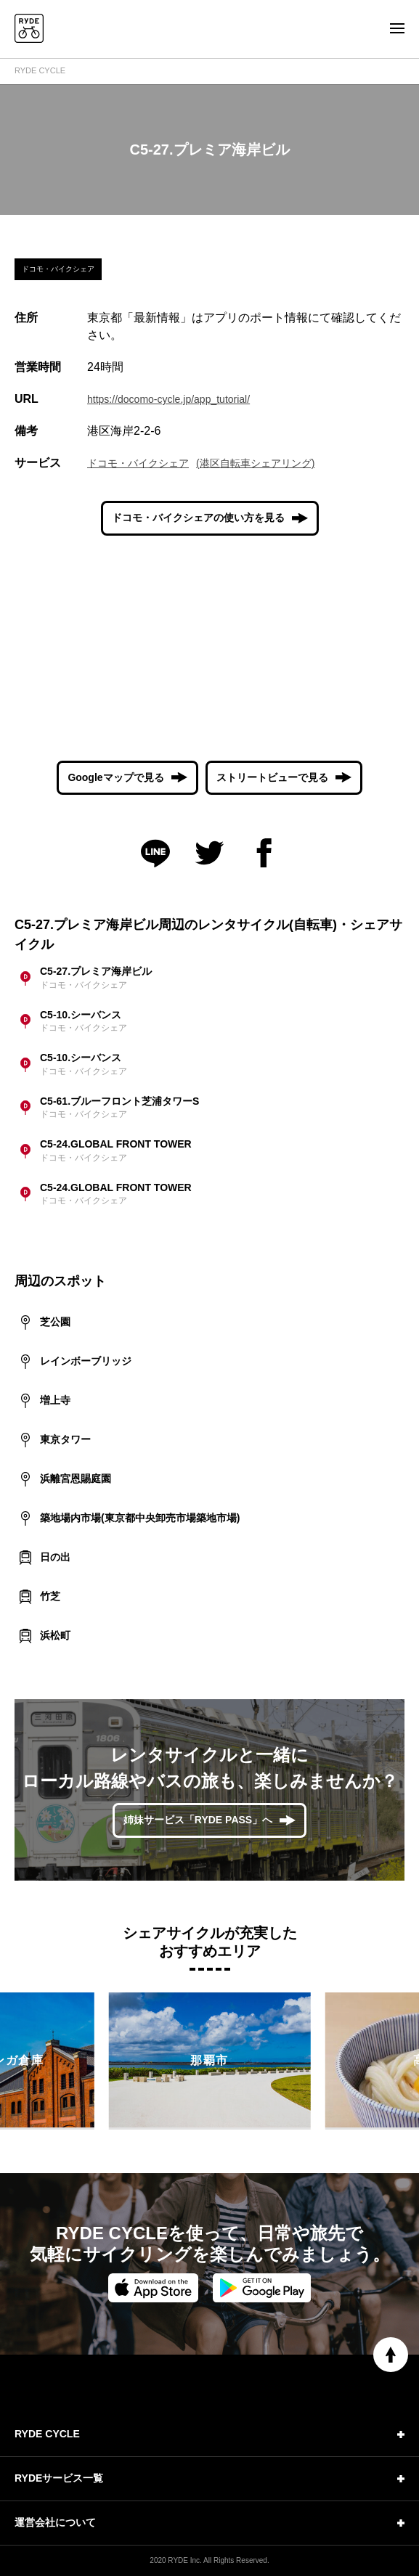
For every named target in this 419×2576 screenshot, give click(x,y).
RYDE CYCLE (40, 70)
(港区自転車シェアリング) (255, 463)
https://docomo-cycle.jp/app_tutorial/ (168, 399)
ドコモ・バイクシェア (138, 463)
